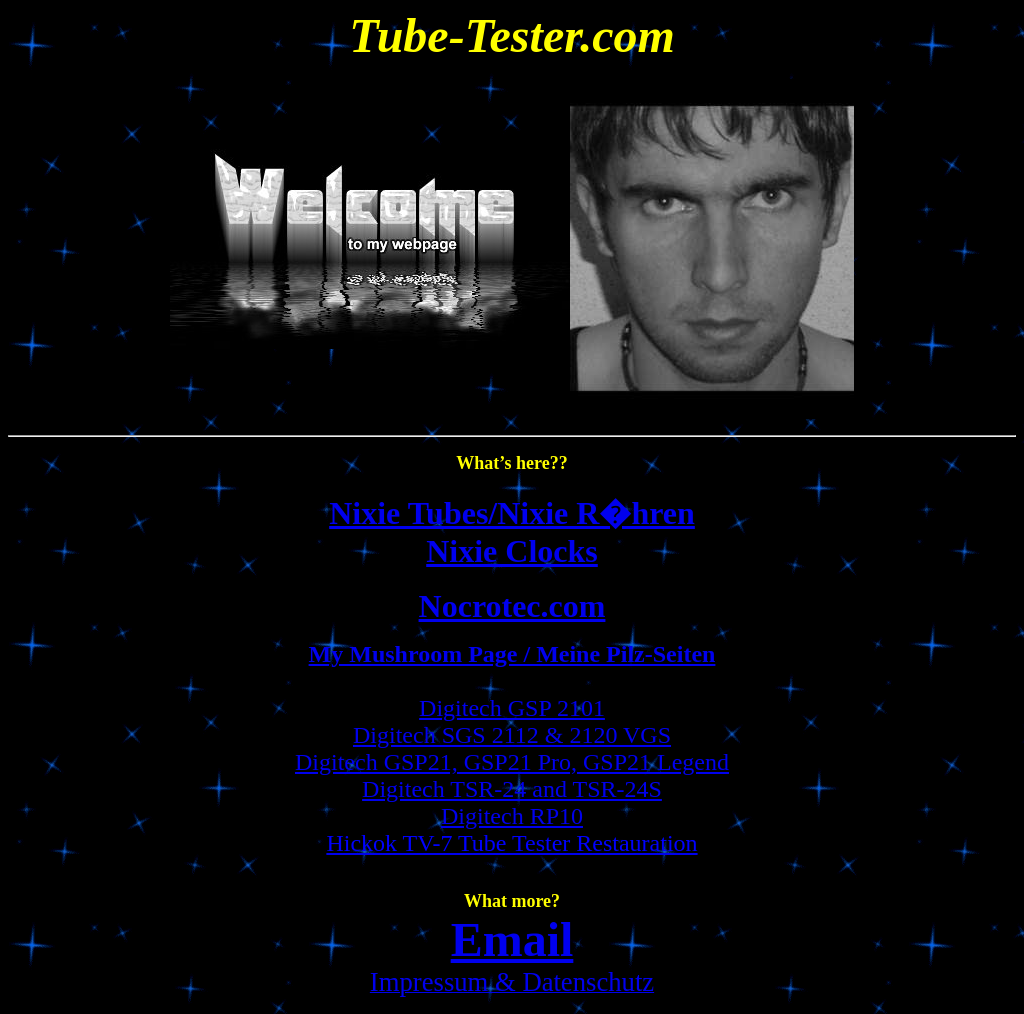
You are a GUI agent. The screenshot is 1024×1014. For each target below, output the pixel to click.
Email (512, 939)
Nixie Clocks (512, 551)
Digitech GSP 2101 (512, 708)
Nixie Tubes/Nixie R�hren (512, 513)
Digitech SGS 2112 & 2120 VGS (512, 735)
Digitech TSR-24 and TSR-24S (512, 789)
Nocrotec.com (512, 606)
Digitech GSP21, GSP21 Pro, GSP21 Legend (512, 762)
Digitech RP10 (512, 816)
